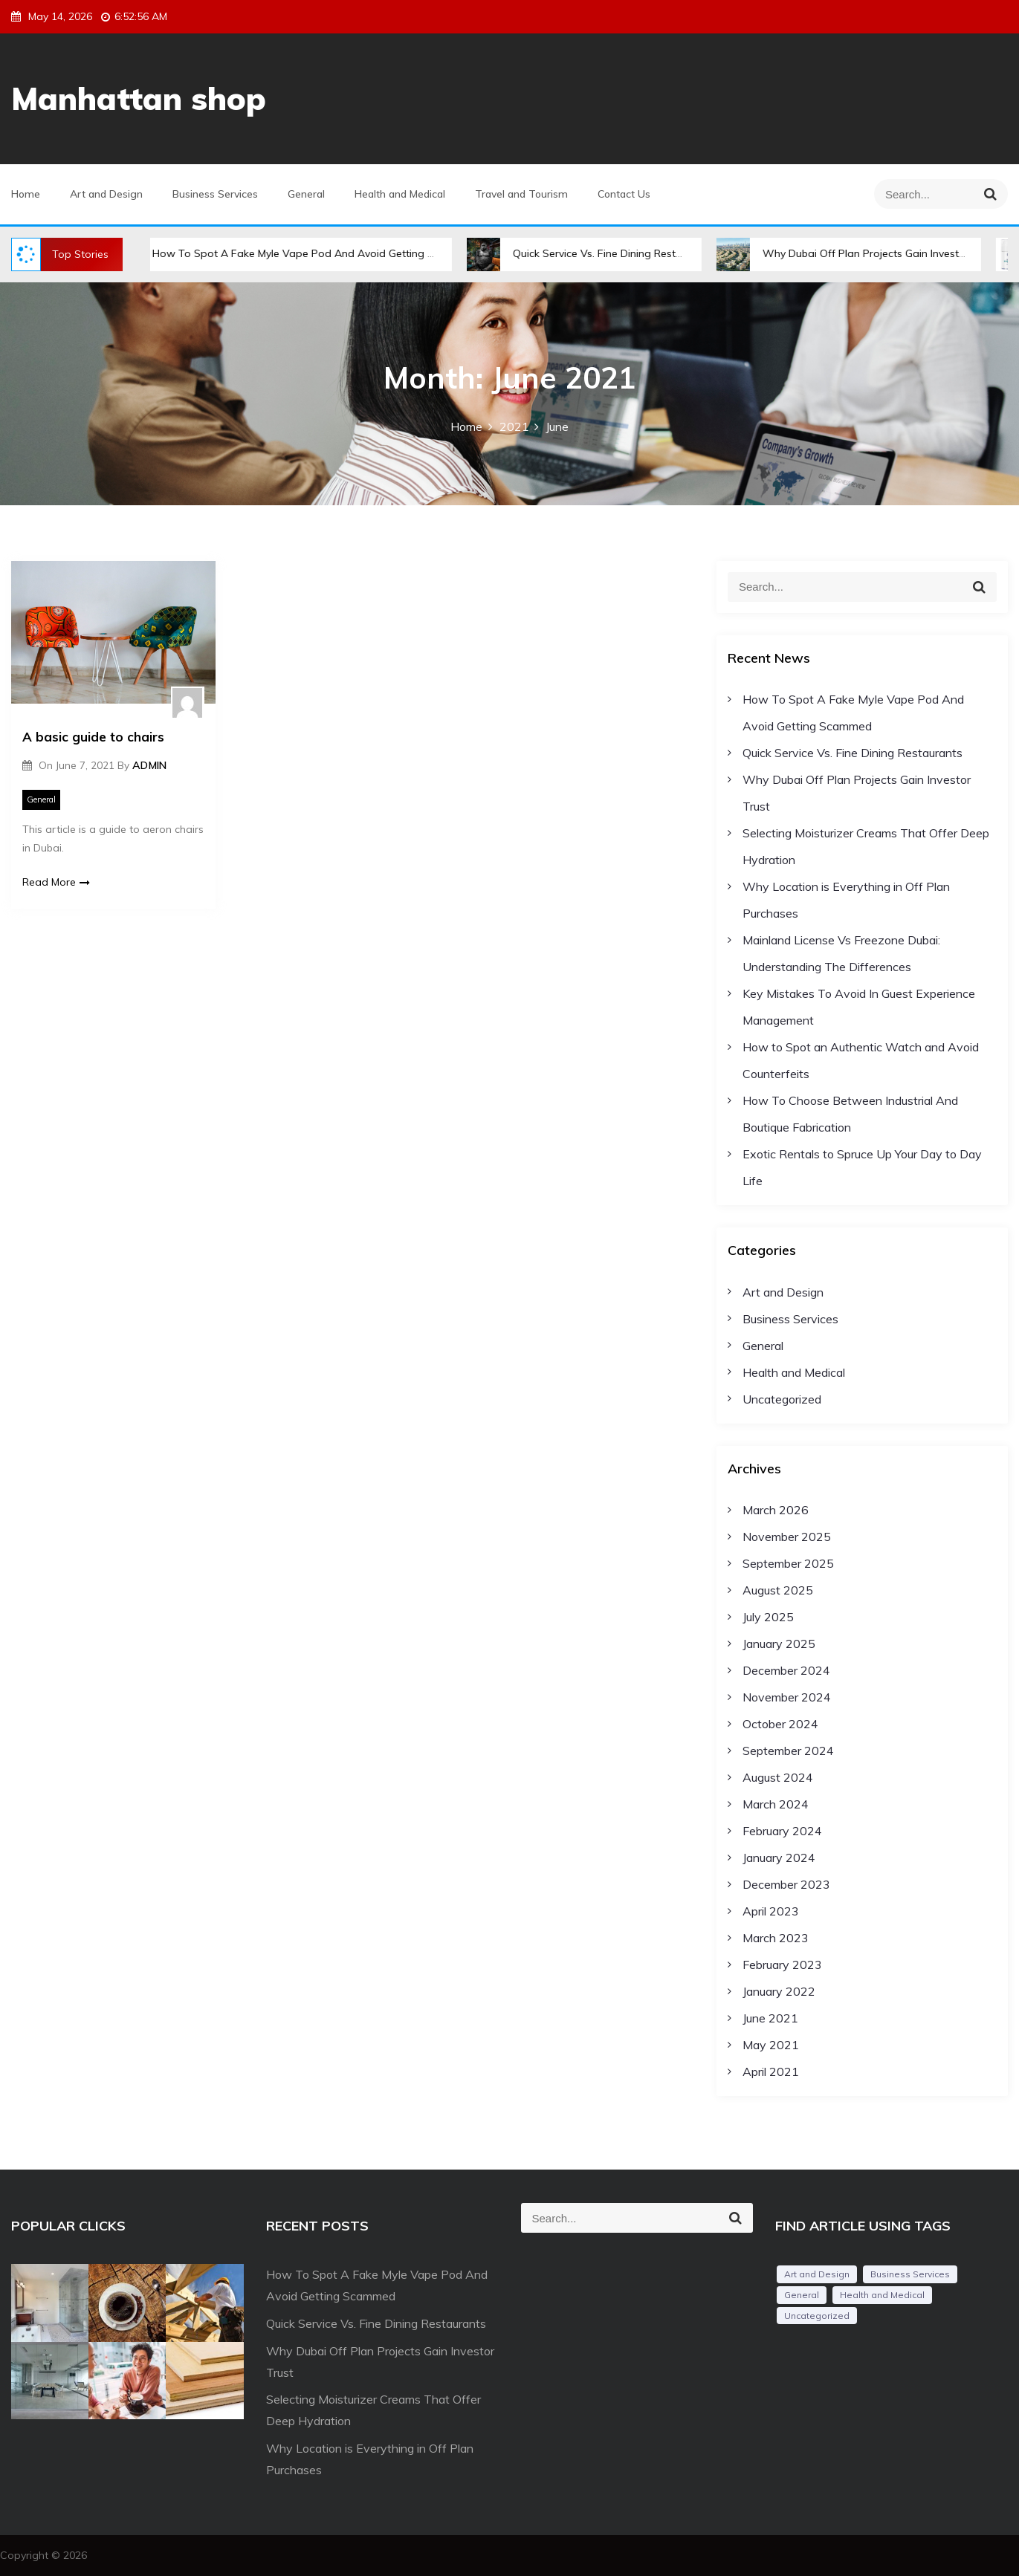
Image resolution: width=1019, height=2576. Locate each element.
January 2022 (779, 1991)
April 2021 (771, 2071)
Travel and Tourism (521, 194)
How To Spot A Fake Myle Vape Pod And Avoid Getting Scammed (322, 253)
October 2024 (780, 1723)
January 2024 (779, 1857)
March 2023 (776, 1937)
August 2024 (778, 1777)
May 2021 (771, 2044)
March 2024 (776, 1804)
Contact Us (624, 194)
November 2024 (787, 1697)
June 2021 (770, 2018)
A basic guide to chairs (93, 736)
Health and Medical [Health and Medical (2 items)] (882, 2294)
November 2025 (787, 1536)
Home (25, 194)
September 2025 (788, 1563)
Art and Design (106, 194)
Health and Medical (400, 194)
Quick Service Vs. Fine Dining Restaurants (619, 253)
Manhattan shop (138, 98)
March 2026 (776, 1509)
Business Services (215, 194)
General (306, 194)
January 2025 (779, 1643)
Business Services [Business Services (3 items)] (910, 2274)
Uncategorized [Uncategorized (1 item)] (817, 2315)
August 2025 (778, 1590)
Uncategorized (782, 1399)
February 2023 (782, 1964)
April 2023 (771, 1911)
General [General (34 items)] (801, 2294)
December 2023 (786, 1884)
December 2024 (786, 1670)
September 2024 (788, 1750)
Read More (56, 882)
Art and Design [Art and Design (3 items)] (817, 2274)
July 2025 (768, 1616)
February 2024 (782, 1830)
